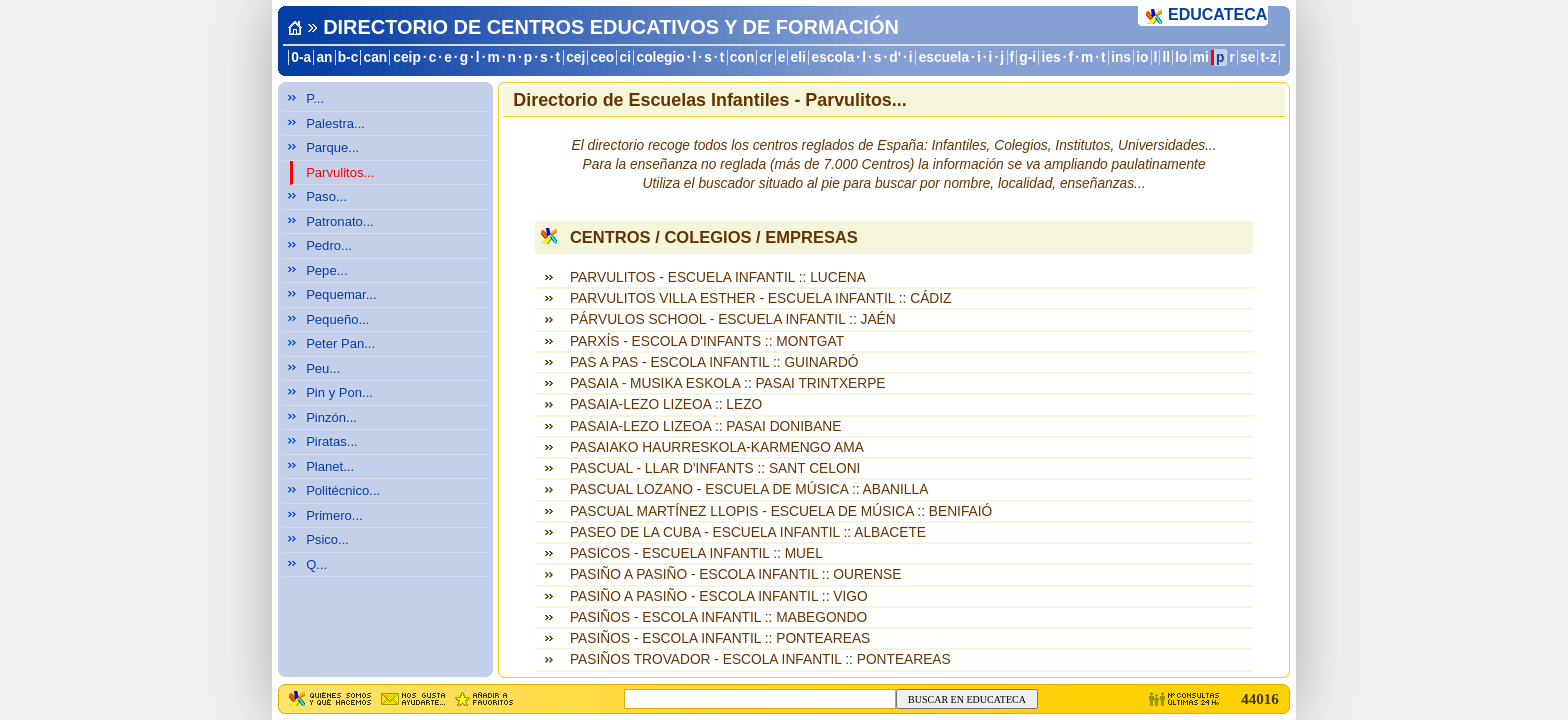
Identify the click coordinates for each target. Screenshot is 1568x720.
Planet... (330, 466)
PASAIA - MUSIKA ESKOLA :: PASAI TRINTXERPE (728, 383)
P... (315, 98)
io (1142, 57)
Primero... (334, 515)
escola (832, 57)
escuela (944, 57)
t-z (1269, 57)
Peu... (323, 368)
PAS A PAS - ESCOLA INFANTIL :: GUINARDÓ (714, 362)
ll (1167, 57)
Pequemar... (341, 294)
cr (766, 57)
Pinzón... (331, 417)
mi (1201, 57)
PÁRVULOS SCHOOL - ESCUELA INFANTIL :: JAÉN (733, 319)
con (742, 57)
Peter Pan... (340, 343)
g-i (1027, 57)
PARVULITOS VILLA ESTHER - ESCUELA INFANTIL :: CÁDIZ (761, 298)
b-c (348, 57)
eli (798, 57)
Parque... (332, 147)
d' (895, 57)
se (1247, 57)
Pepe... (326, 270)
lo (1181, 57)
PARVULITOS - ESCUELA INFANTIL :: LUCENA (718, 277)
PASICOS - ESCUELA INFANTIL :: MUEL (696, 553)
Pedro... (329, 245)
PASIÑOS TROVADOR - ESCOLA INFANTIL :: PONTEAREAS (760, 659)
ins (1121, 57)
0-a (301, 57)
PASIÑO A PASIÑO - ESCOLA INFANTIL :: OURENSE (735, 574)
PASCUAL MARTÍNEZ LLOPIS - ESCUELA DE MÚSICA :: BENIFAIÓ (781, 511)
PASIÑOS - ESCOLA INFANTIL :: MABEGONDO (718, 617)
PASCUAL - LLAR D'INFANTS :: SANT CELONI (715, 468)
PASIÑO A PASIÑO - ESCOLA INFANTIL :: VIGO (719, 596)
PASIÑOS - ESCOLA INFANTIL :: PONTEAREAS (720, 638)
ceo (603, 57)
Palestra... (335, 123)
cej (575, 57)
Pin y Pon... (339, 392)
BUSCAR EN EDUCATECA (967, 699)
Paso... (326, 196)
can (376, 57)
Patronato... (340, 221)
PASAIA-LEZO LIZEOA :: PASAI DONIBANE (706, 426)
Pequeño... (337, 319)
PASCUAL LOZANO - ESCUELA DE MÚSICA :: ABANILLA (749, 489)
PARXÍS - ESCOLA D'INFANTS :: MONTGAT (707, 341)
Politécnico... (343, 490)
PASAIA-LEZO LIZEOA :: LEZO (666, 404)
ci (624, 57)
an (324, 57)
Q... (316, 564)
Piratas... (332, 441)
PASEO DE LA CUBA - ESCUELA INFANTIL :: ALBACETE (748, 532)
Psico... (327, 539)
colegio (661, 57)
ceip (407, 57)
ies (1051, 57)
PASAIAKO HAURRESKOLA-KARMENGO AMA (717, 447)
